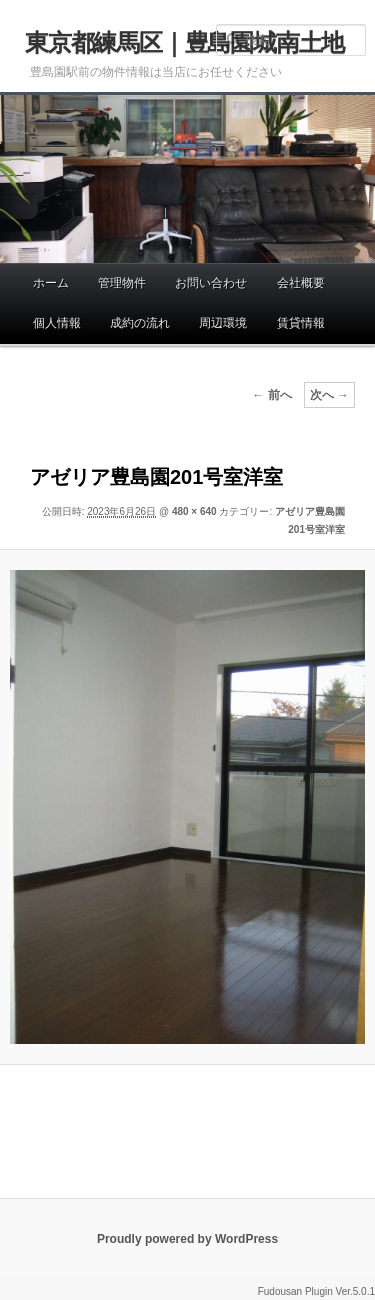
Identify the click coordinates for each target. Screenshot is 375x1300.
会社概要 (301, 283)
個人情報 (57, 323)
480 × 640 (194, 511)
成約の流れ (140, 323)
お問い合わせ (211, 283)
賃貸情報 (301, 323)
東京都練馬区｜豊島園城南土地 (184, 42)
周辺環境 (223, 323)
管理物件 (122, 283)
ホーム (51, 283)
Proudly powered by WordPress (187, 1239)
